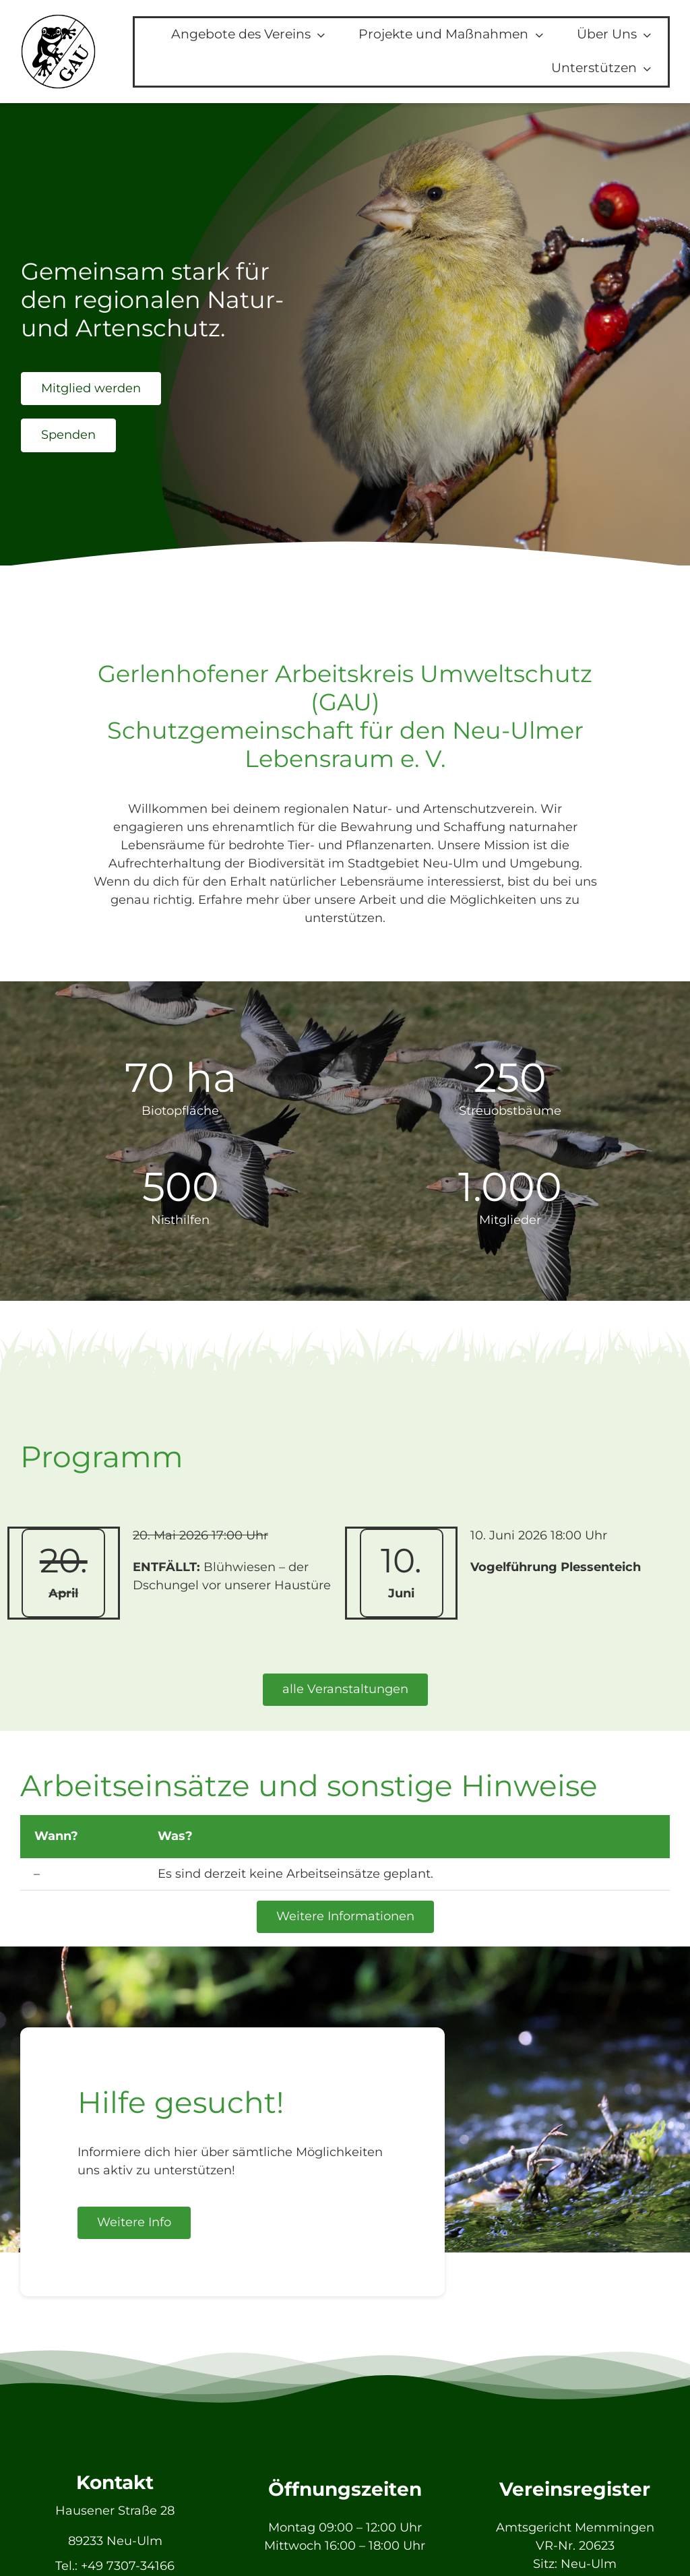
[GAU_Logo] (58, 19)
